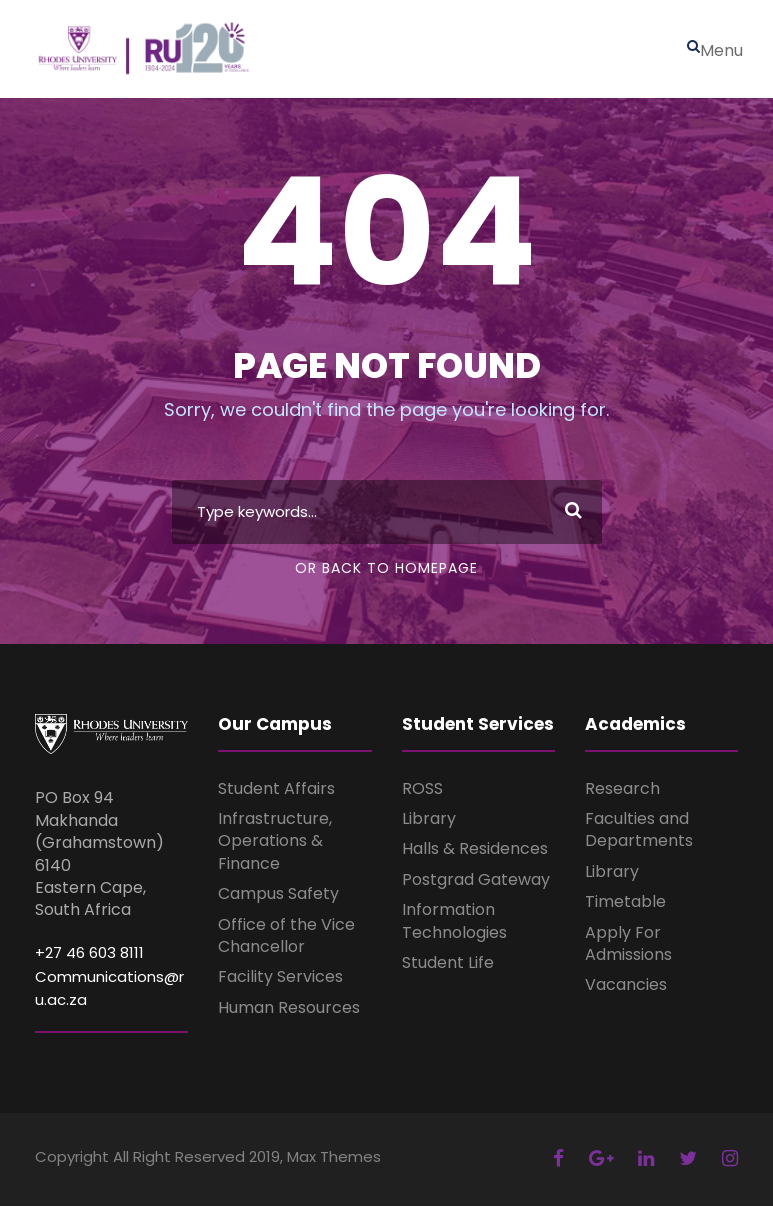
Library (429, 828)
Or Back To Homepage (386, 578)
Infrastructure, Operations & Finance (275, 851)
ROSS (422, 798)
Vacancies (626, 995)
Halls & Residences (475, 859)
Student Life (448, 972)
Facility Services (280, 987)
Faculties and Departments (639, 839)
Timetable (625, 912)
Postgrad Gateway (476, 889)
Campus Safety (278, 904)
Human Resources (289, 1017)
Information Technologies (454, 931)
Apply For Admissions (628, 953)
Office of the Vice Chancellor (286, 945)
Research (622, 798)
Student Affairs (276, 798)
